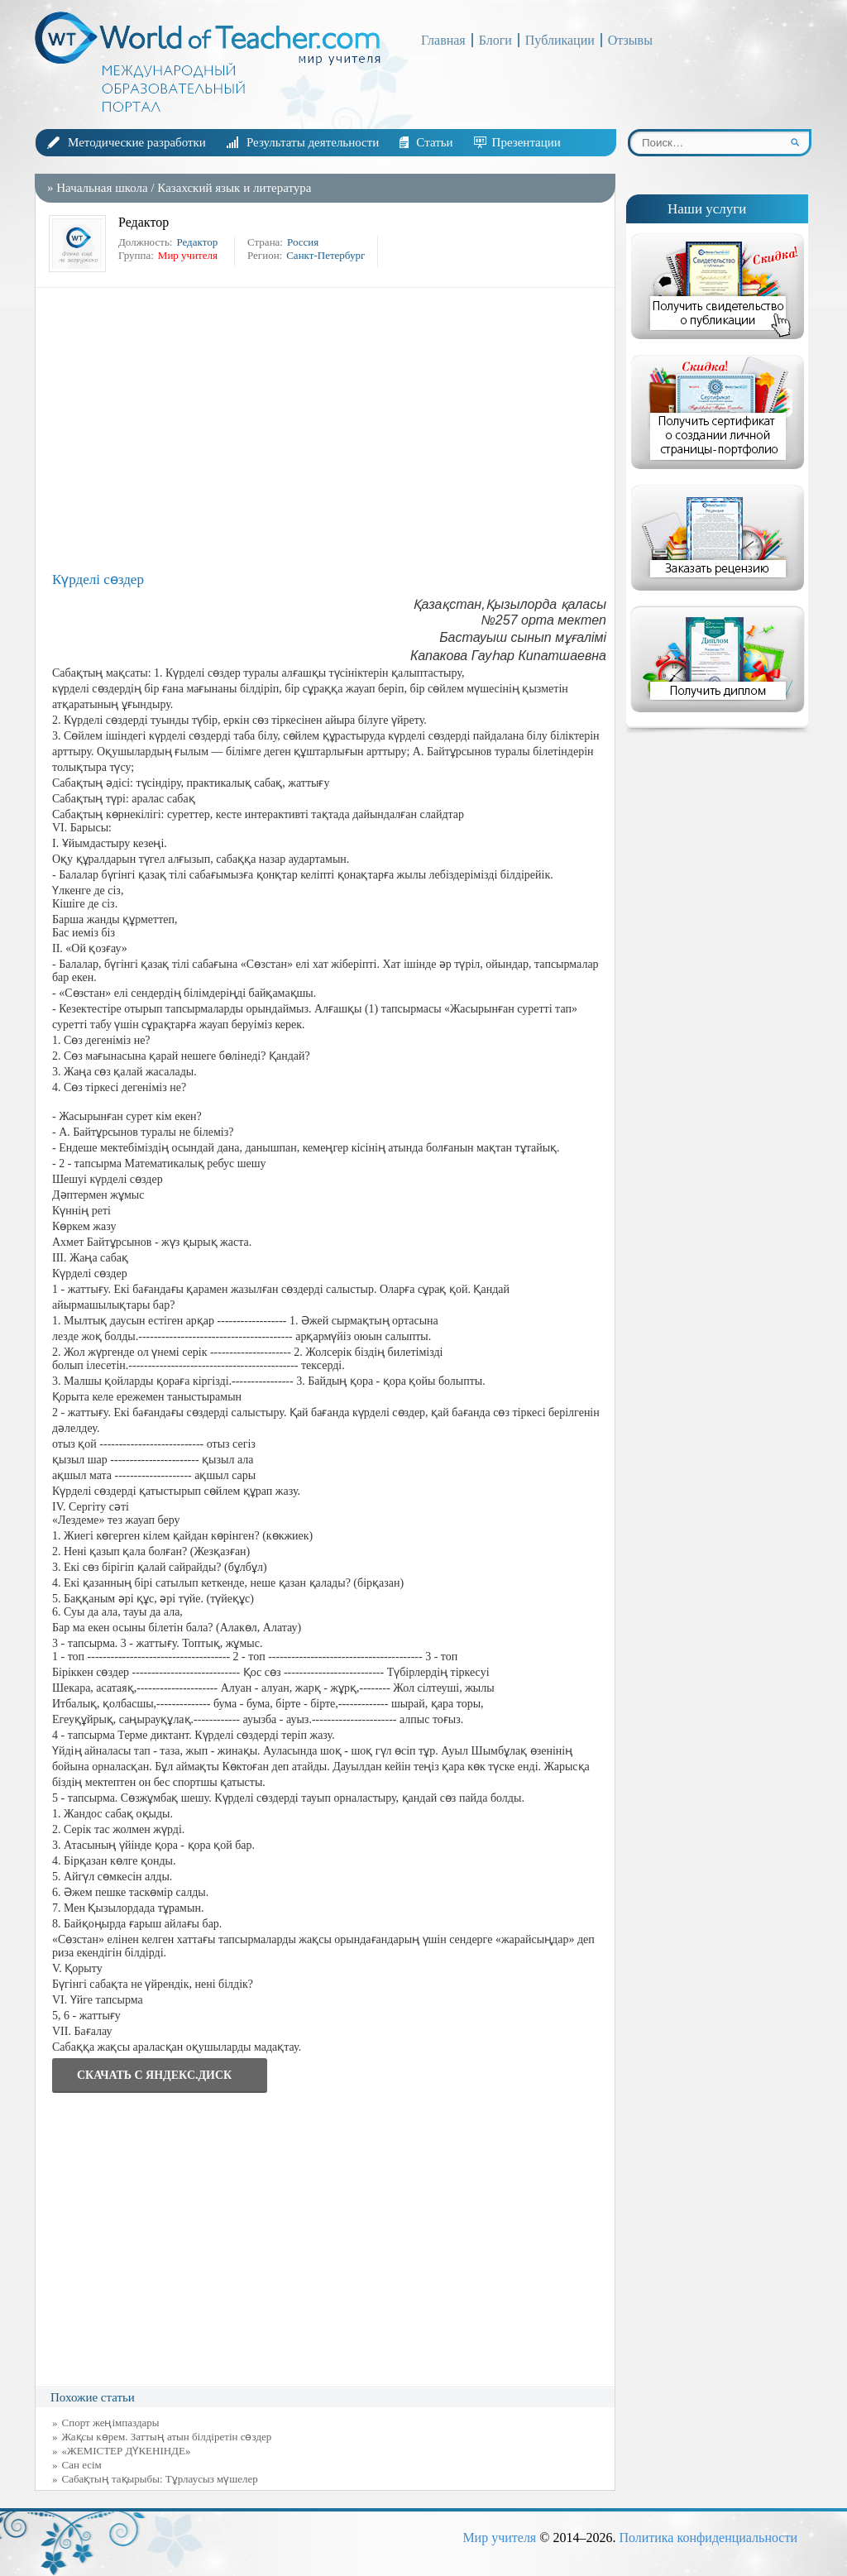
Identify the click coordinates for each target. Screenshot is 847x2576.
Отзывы (630, 40)
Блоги (495, 40)
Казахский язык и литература (234, 187)
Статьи (434, 142)
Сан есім (82, 2465)
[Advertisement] (329, 428)
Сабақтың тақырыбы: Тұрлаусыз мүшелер (160, 2479)
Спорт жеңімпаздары (111, 2422)
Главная (443, 40)
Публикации (560, 40)
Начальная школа (101, 187)
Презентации (526, 142)
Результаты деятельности (312, 142)
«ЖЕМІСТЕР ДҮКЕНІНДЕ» (126, 2450)
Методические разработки (137, 142)
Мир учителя (499, 2538)
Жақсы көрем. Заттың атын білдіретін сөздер (167, 2436)
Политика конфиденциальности (708, 2538)
